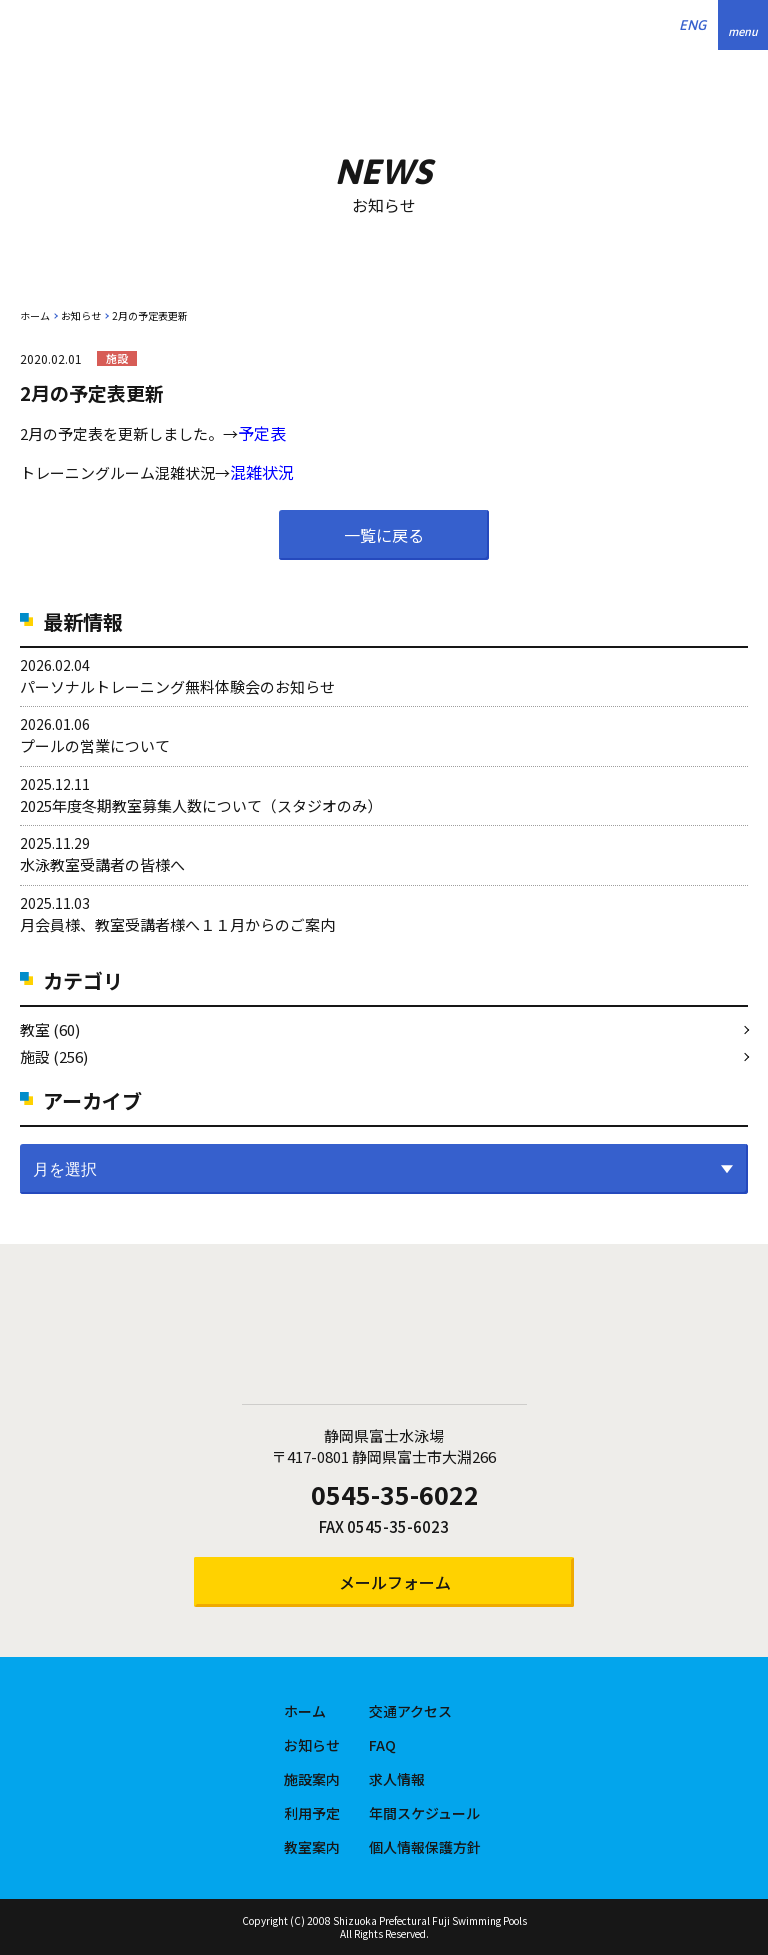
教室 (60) (50, 1029)
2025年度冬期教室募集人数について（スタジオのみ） (201, 805)
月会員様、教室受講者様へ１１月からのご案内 (177, 924)
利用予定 (312, 1813)
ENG (692, 25)
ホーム (35, 315)
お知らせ (81, 315)
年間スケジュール (424, 1813)
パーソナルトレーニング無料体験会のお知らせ (177, 686)
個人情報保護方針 (425, 1847)
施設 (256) (54, 1056)
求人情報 (397, 1779)
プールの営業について (95, 745)
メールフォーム (395, 1582)
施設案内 (312, 1779)
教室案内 (312, 1847)
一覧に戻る (384, 535)
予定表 (262, 433)
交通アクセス (410, 1711)
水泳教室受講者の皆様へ (102, 864)
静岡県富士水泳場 (384, 1336)
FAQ (382, 1745)
